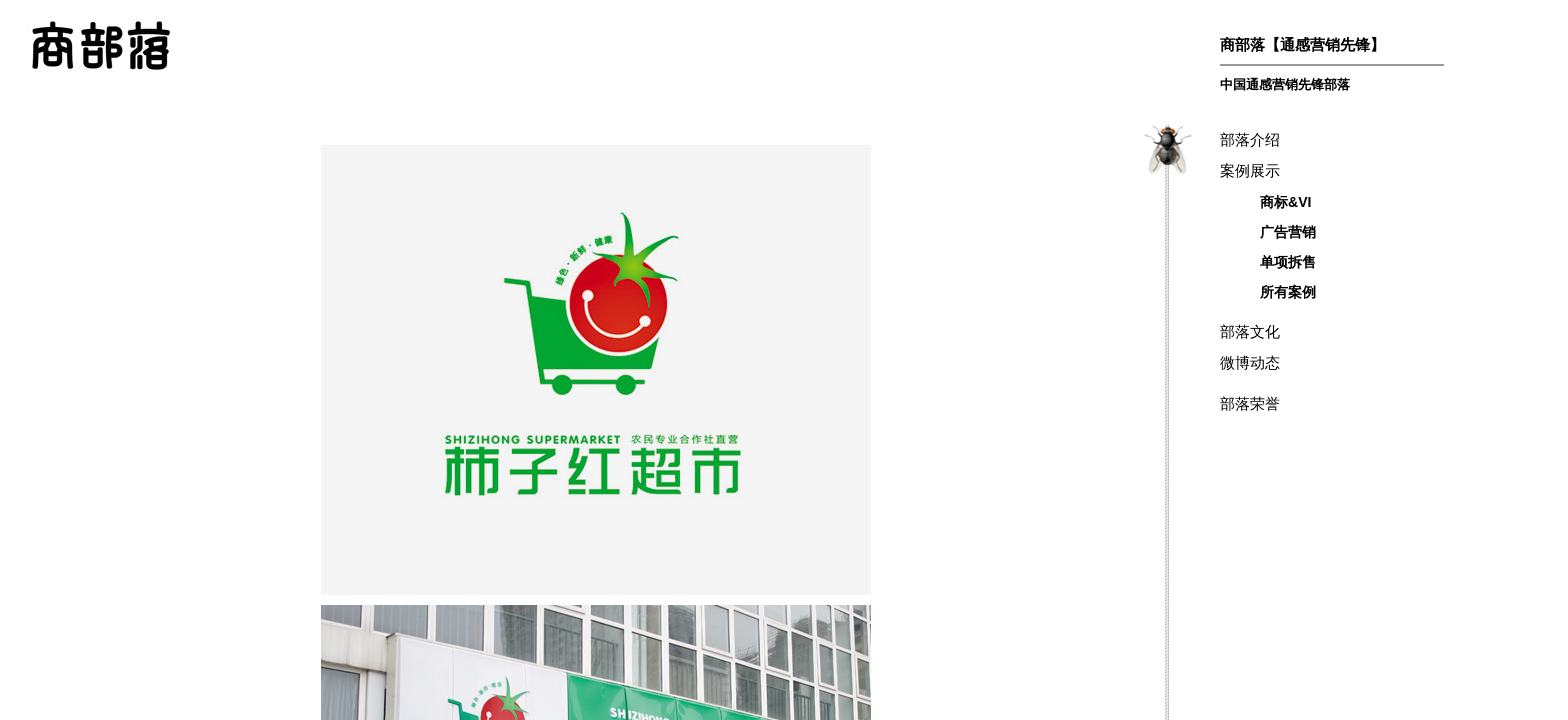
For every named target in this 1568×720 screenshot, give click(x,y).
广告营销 (1288, 232)
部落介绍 (1250, 139)
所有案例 (1288, 292)
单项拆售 (1288, 262)
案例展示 (1250, 170)
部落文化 (1250, 331)
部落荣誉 (1250, 403)
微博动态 (1250, 362)
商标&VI (1285, 202)
